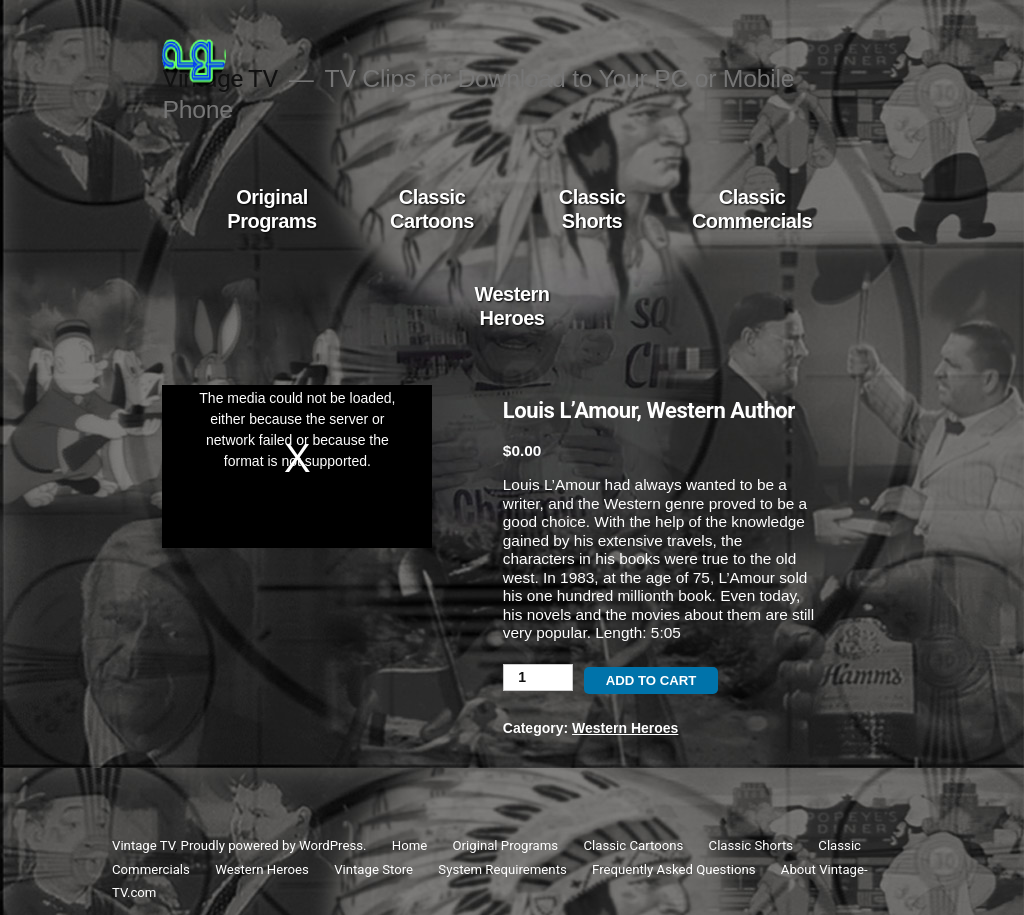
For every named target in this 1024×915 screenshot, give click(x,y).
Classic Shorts (592, 209)
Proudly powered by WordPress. (275, 845)
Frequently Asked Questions (673, 869)
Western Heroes (511, 306)
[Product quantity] (538, 677)
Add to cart (651, 680)
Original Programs (271, 209)
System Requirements (502, 869)
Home (410, 845)
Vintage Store (373, 869)
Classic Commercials (752, 209)
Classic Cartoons (432, 209)
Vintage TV (143, 845)
